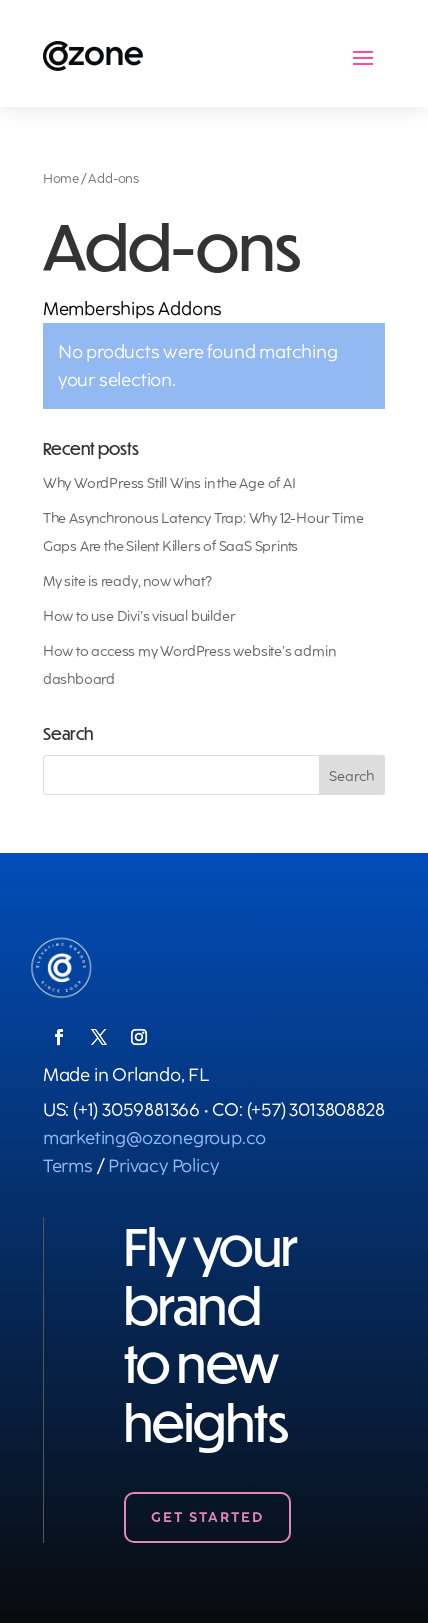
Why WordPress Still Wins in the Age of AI (169, 483)
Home (61, 178)
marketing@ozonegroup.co (154, 1138)
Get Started (207, 1517)
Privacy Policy (163, 1166)
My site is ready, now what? (127, 581)
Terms (68, 1166)
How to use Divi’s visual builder (139, 616)
